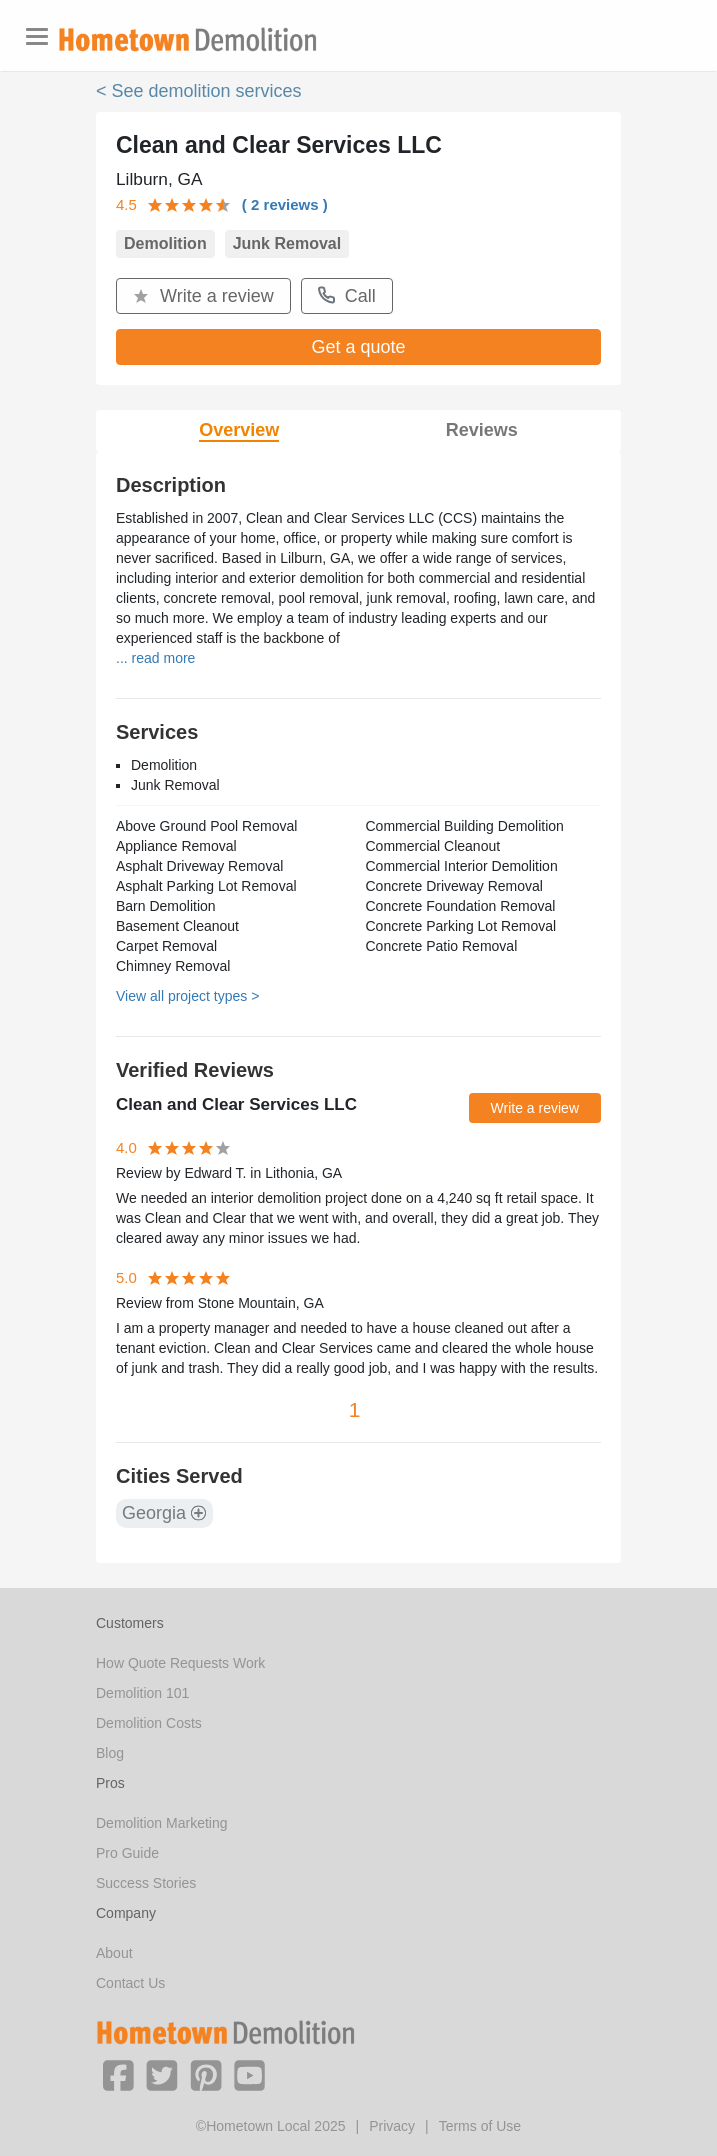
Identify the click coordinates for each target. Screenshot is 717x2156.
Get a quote (358, 347)
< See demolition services (199, 91)
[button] (118, 2074)
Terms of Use (480, 2126)
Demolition (165, 243)
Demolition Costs (149, 1723)
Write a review (203, 296)
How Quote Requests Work (180, 1663)
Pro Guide (127, 1853)
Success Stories (146, 1883)
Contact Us (130, 1983)
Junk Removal (287, 243)
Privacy (392, 2126)
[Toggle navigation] (37, 36)
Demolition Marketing (162, 1823)
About (114, 1953)
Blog (110, 1753)
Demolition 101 (142, 1693)
